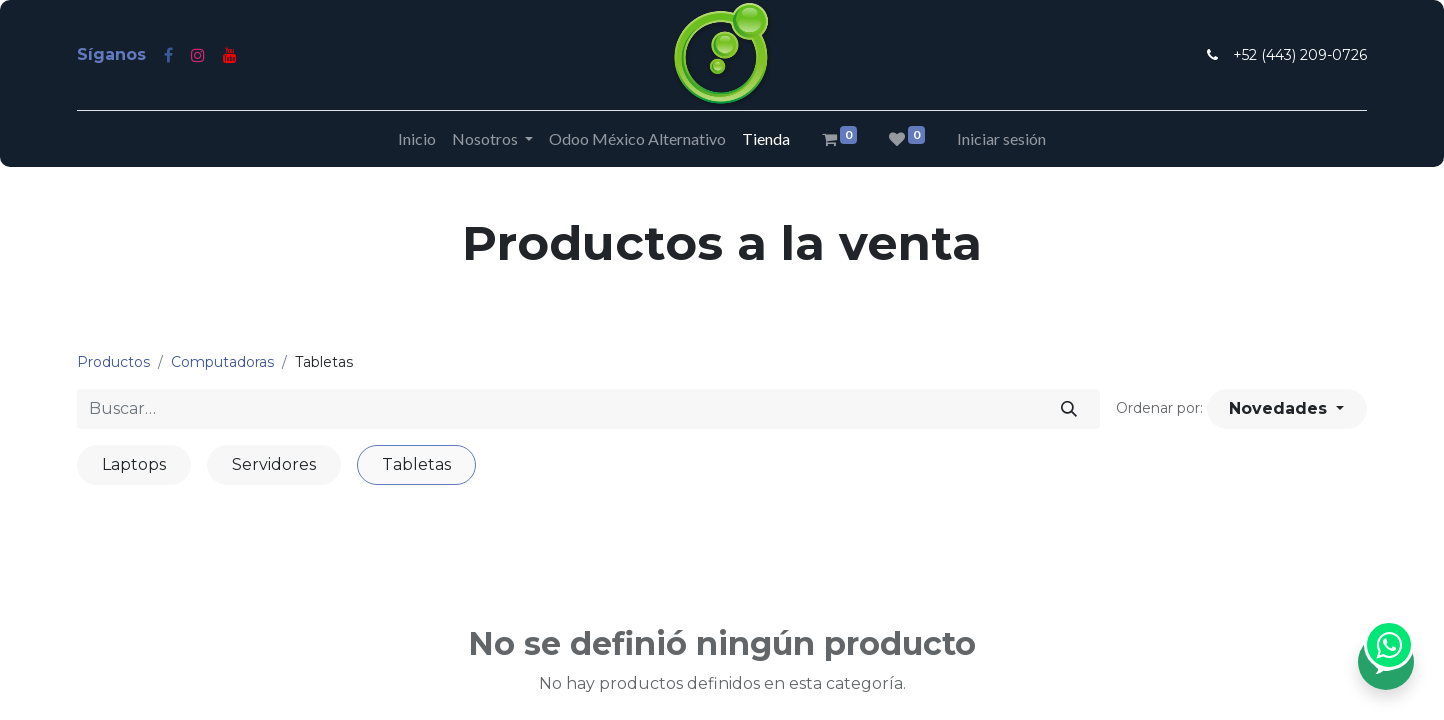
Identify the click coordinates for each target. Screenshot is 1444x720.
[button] (1287, 409)
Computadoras (222, 362)
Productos (113, 362)
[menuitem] (417, 139)
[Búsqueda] (1069, 409)
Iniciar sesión (1001, 138)
